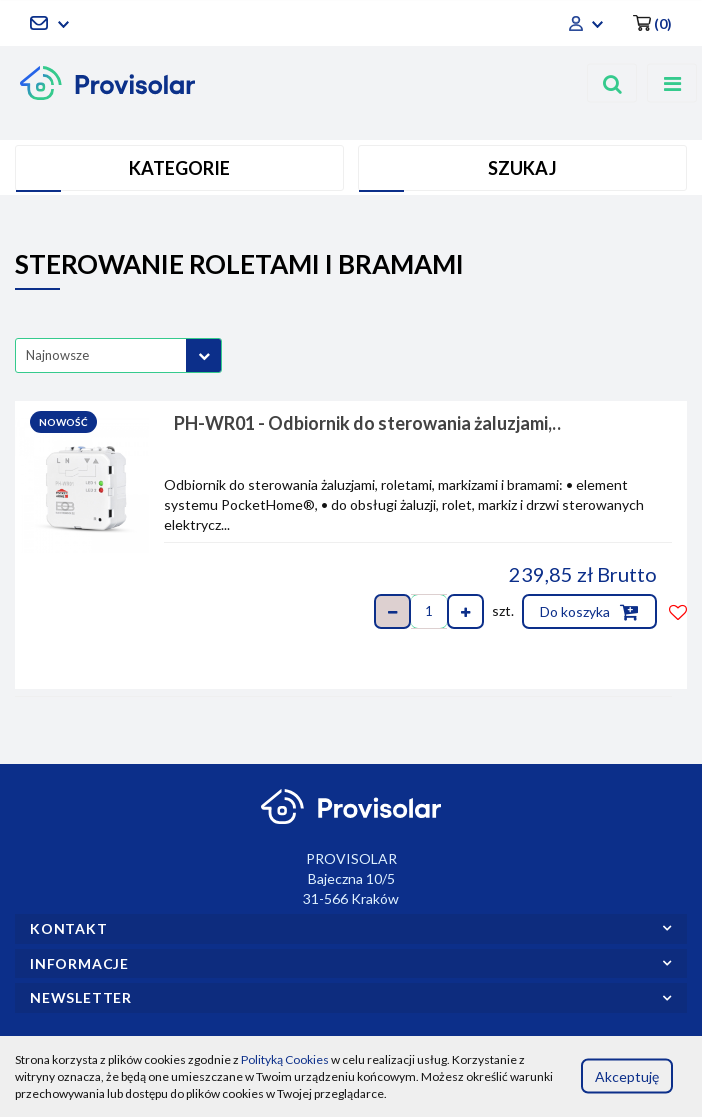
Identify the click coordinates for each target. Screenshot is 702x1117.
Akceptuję (627, 1075)
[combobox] (118, 355)
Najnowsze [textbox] (57, 355)
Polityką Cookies (285, 1059)
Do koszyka (589, 612)
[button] (652, 23)
